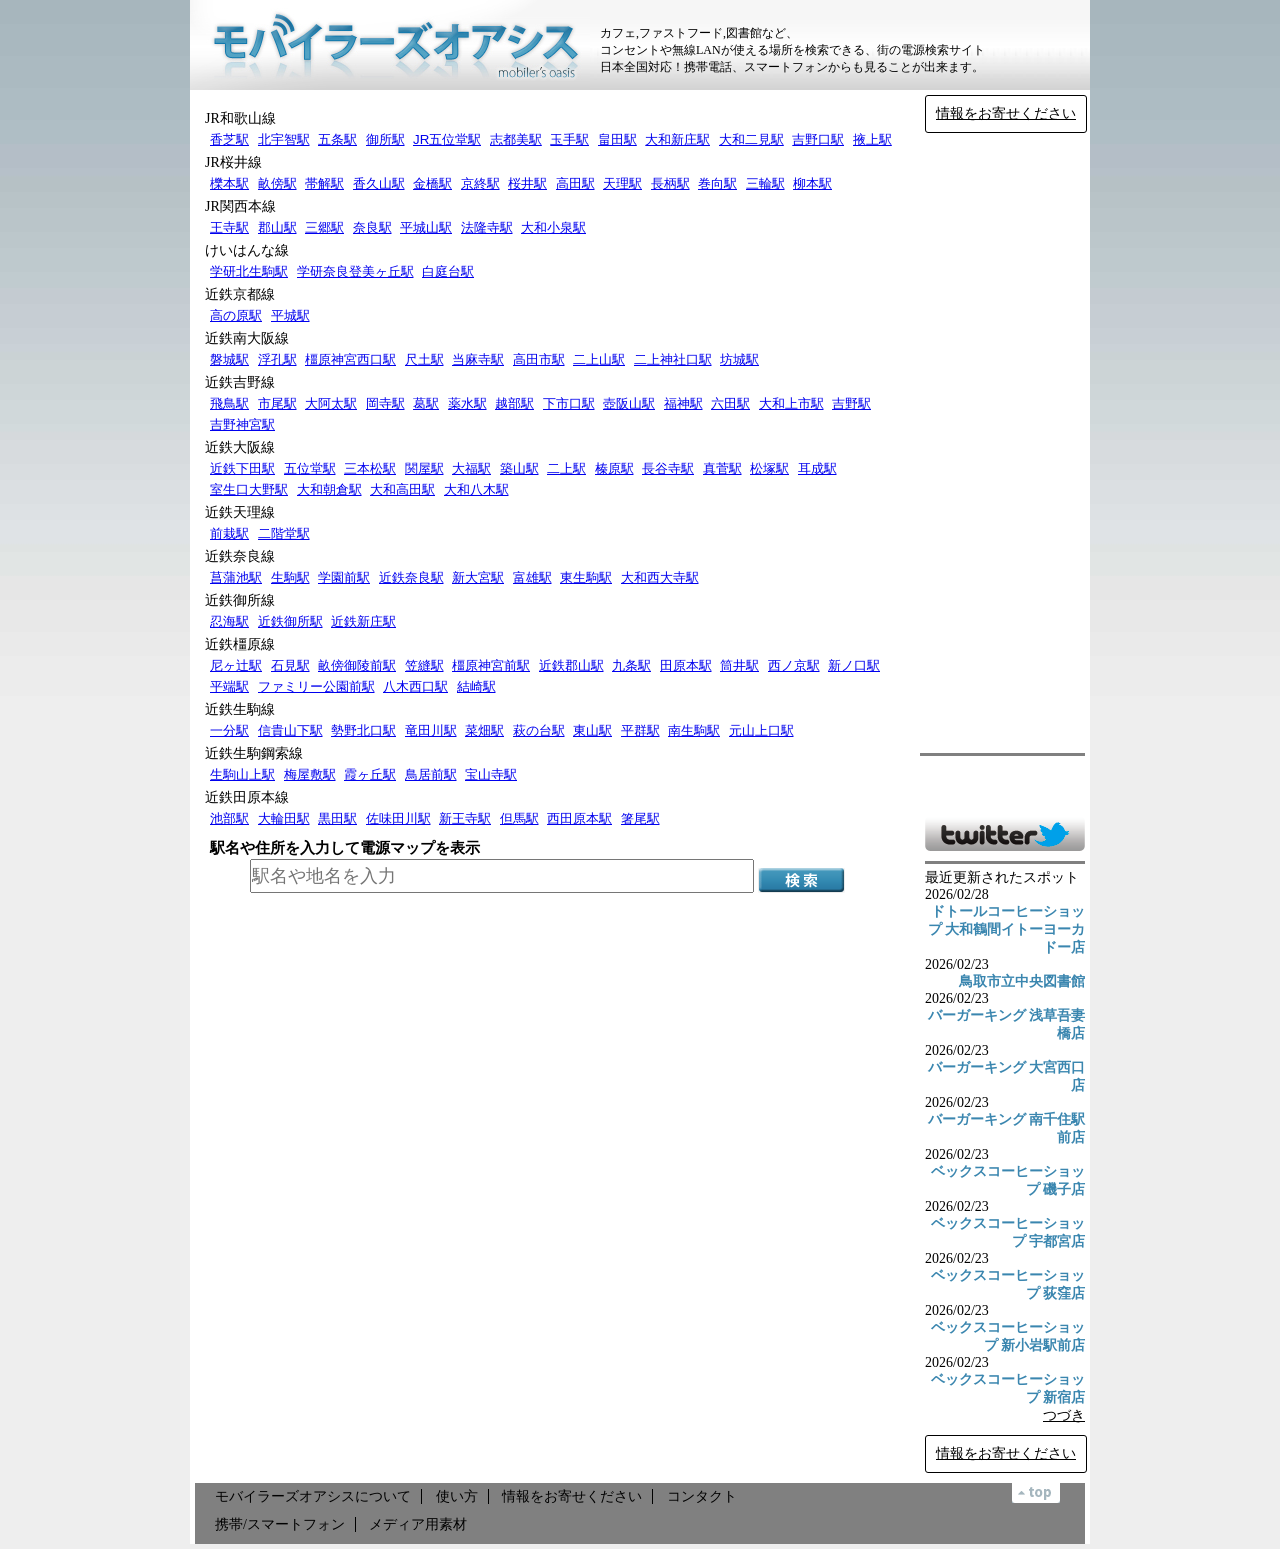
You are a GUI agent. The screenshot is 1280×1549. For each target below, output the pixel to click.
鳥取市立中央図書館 (1022, 981)
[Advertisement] (1005, 443)
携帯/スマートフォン (280, 1524)
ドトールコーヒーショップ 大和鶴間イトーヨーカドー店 (1007, 929)
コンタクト (702, 1496)
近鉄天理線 (240, 512)
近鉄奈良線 (240, 556)
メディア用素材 (418, 1524)
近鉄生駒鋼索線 (254, 753)
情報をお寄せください (1006, 113)
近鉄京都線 (240, 294)
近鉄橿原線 (240, 644)
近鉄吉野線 (240, 382)
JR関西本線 (240, 206)
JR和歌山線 (240, 118)
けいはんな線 (247, 250)
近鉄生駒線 (240, 709)
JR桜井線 (233, 162)
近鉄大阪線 (240, 447)
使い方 (457, 1496)
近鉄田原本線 (247, 797)
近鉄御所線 (240, 600)
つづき (1064, 1415)
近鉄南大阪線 (247, 338)
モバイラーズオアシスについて (313, 1496)
